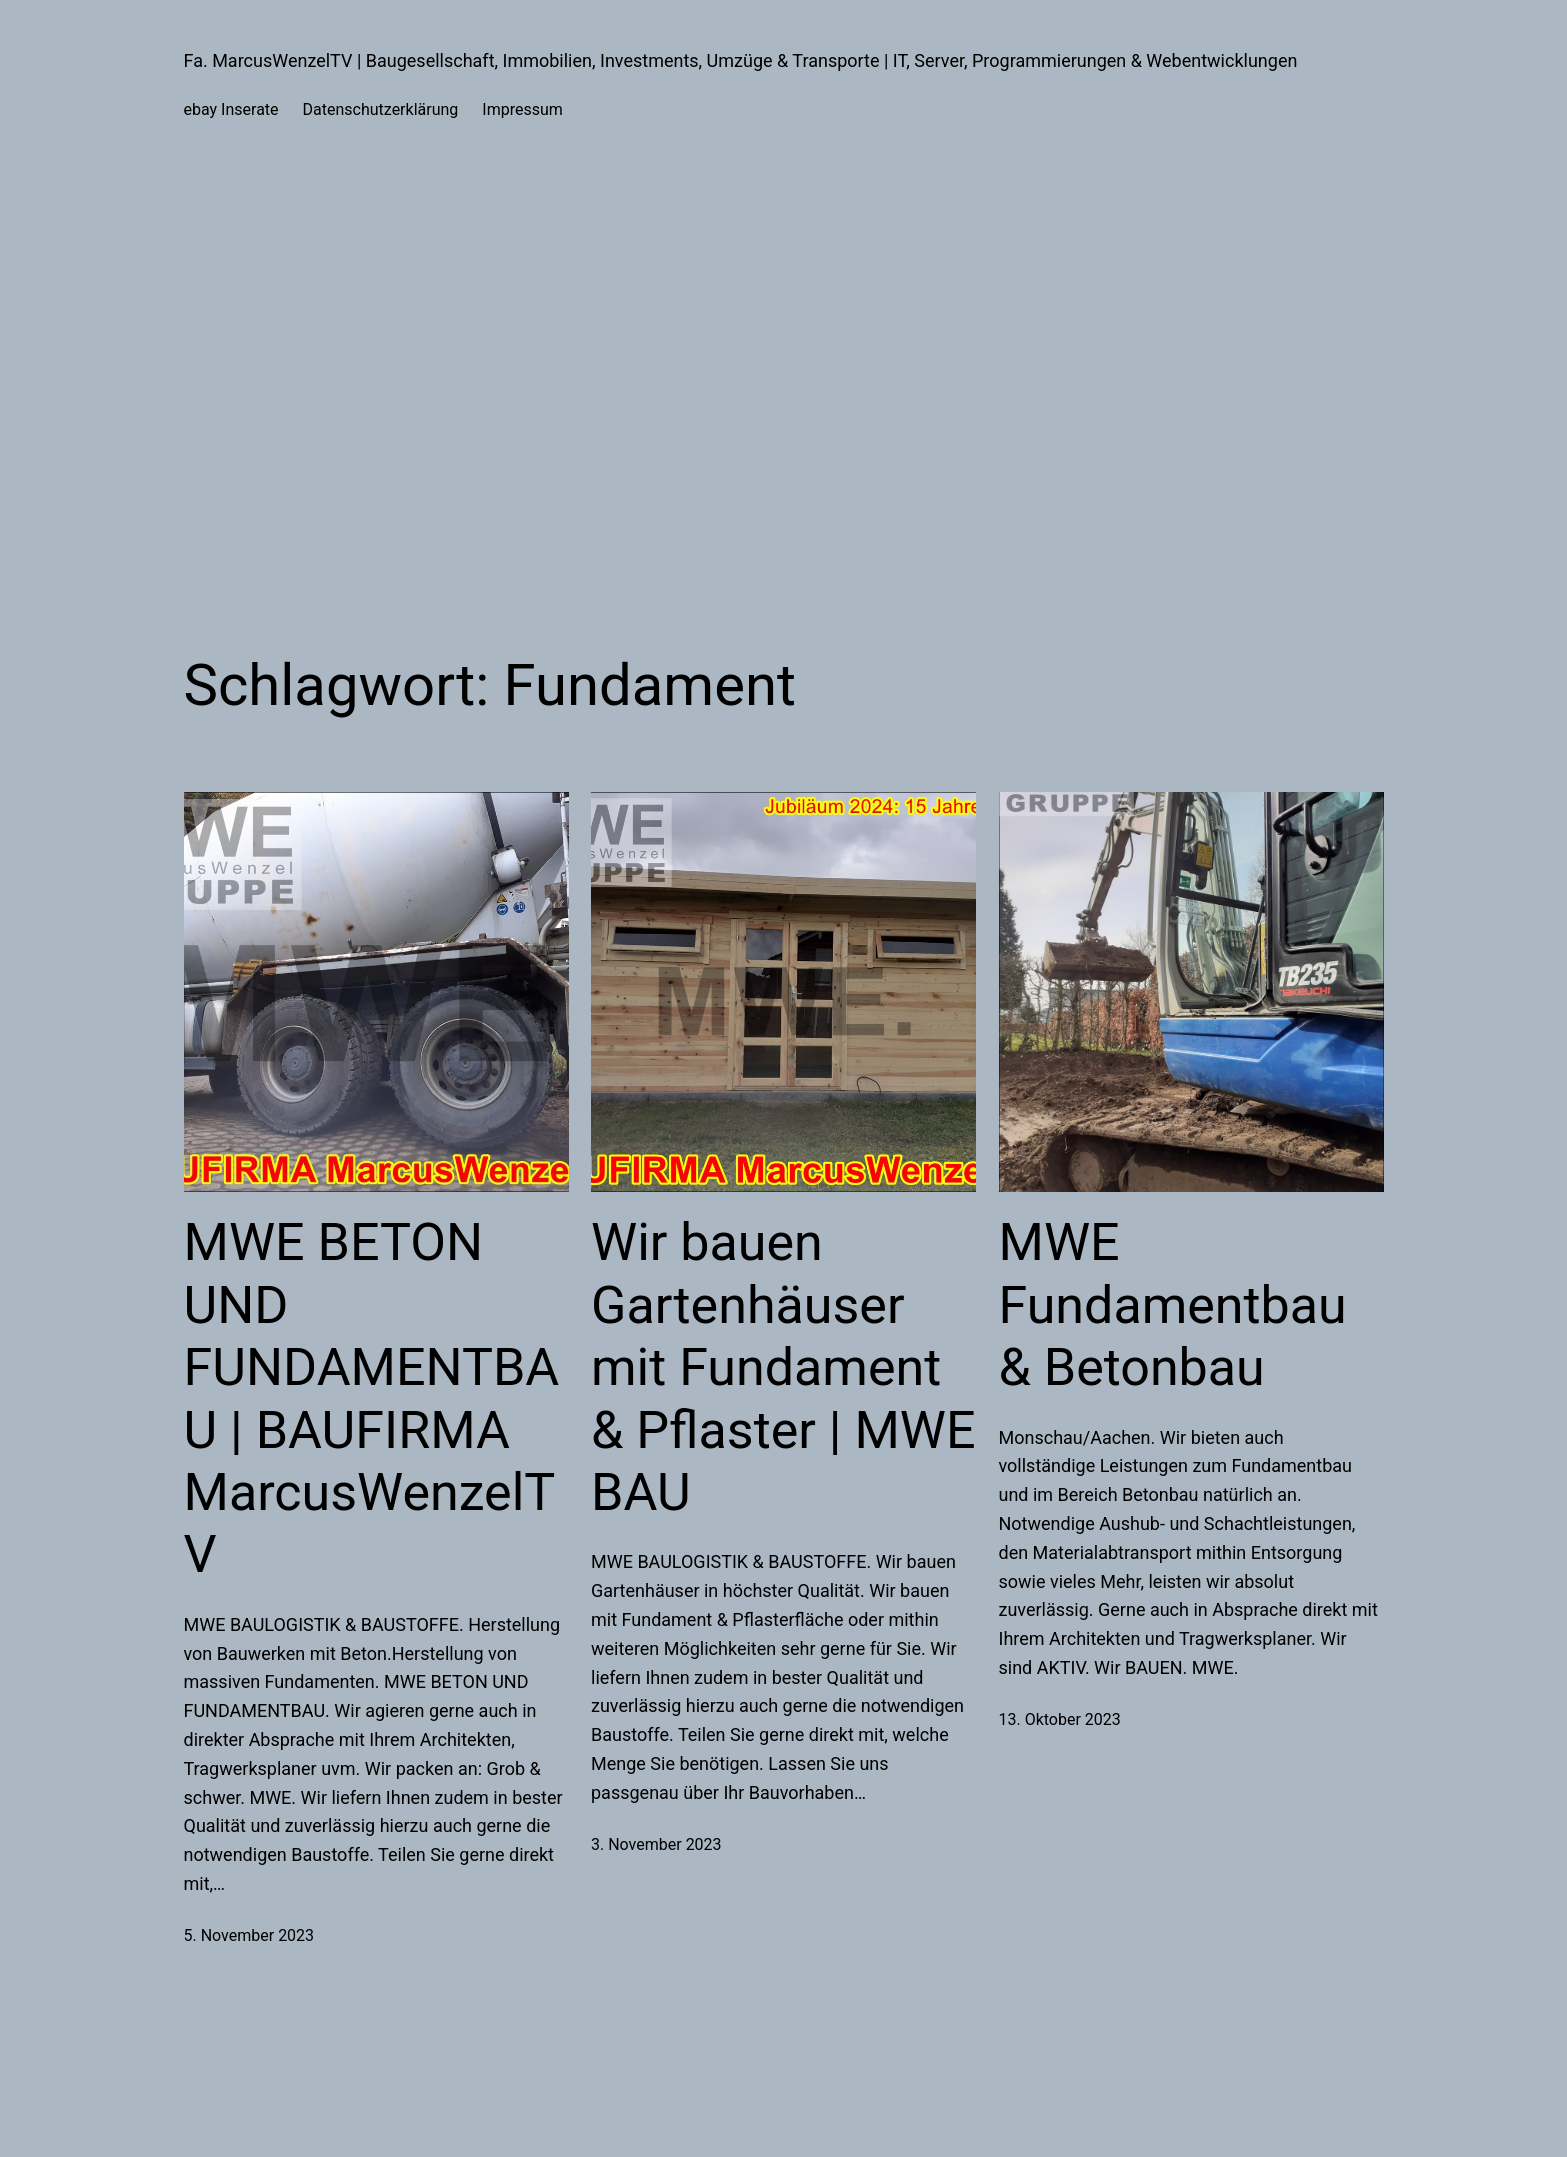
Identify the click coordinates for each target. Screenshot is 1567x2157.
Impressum (522, 109)
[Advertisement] (784, 383)
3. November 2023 (656, 1844)
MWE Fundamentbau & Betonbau (1173, 1305)
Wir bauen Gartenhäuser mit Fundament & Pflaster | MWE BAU (783, 1367)
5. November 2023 (249, 1935)
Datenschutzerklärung (381, 109)
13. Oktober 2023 (1060, 1719)
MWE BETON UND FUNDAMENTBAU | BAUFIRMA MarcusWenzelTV (372, 1398)
